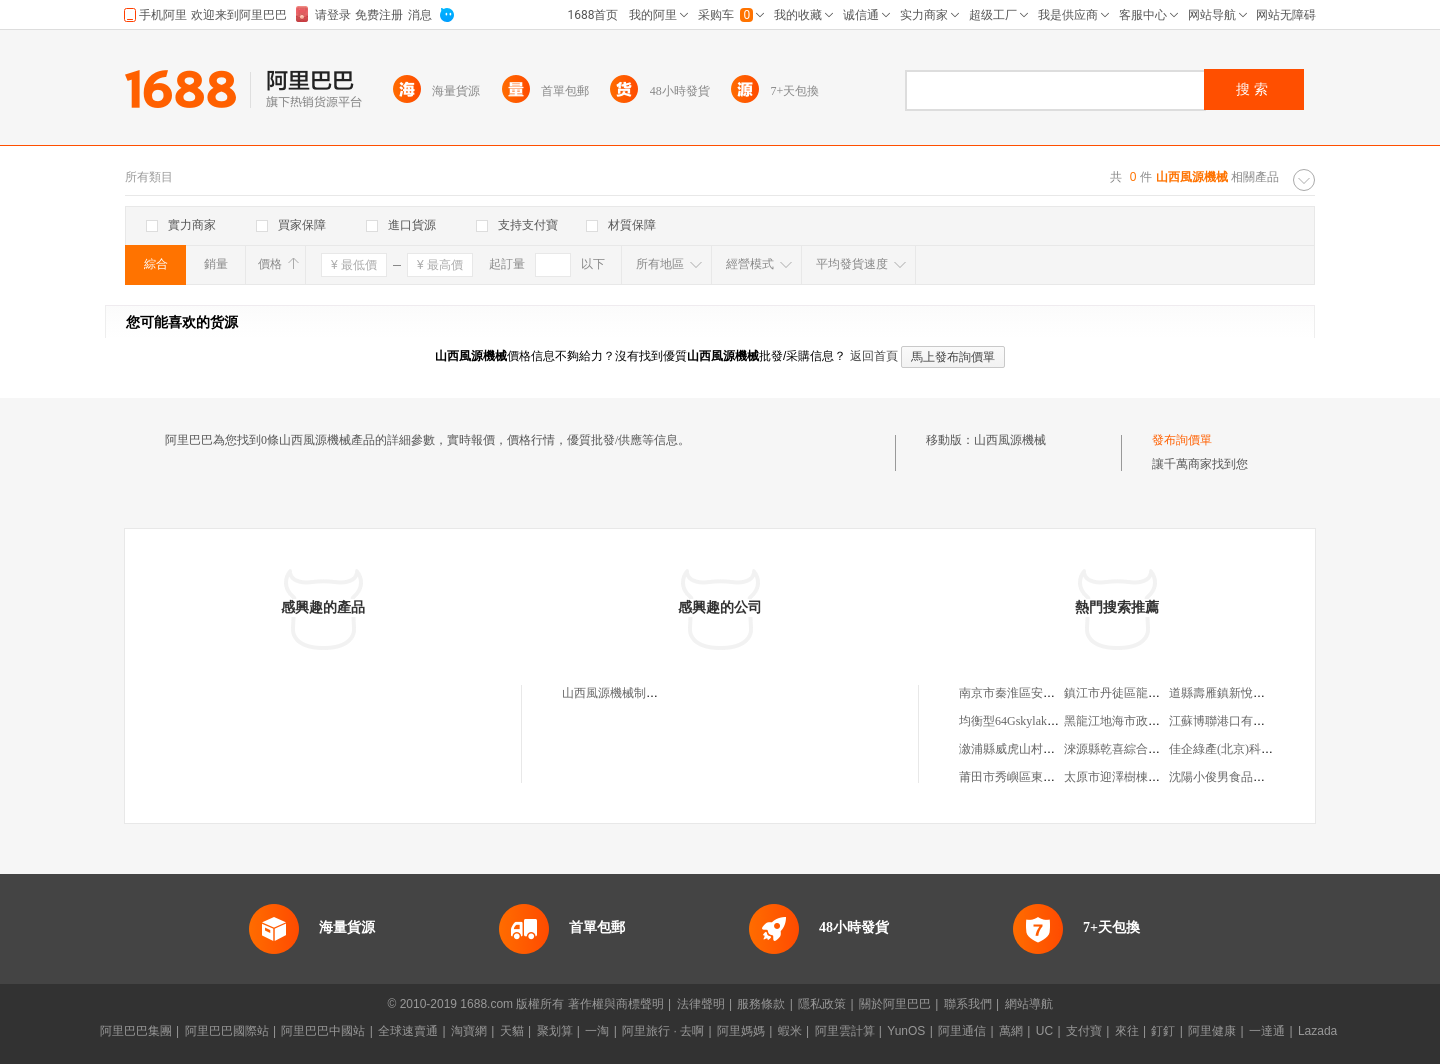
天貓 (512, 1031)
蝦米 (790, 1031)
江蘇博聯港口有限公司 (1229, 721)
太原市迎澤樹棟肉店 (1118, 777)
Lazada (1317, 1031)
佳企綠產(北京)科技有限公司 (1245, 749)
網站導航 (1029, 1004)
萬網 (1011, 1031)
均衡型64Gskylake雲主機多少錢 (1041, 721)
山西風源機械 (1010, 440)
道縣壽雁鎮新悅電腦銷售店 (1241, 693)
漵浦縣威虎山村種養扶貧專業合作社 (1055, 749)
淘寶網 (469, 1031)
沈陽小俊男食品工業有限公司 (1247, 777)
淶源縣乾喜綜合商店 (1118, 749)
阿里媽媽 (741, 1031)
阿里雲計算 (845, 1031)
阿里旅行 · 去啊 (663, 1031)
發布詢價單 (1182, 440)
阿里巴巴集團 (136, 1031)
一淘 (597, 1031)
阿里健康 (1212, 1031)
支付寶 (1084, 1031)
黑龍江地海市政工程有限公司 (1142, 721)
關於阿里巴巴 (895, 1004)
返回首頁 (874, 356)
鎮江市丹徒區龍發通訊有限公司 (1148, 693)
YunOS (906, 1031)
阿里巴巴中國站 (323, 1031)
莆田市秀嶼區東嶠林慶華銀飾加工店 (1055, 777)
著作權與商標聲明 (616, 1004)
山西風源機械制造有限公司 (634, 693)
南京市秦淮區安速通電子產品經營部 (1055, 693)
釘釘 (1163, 1031)
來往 (1127, 1031)
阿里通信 (962, 1031)
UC (1044, 1031)
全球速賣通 (408, 1031)
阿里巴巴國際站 (227, 1031)
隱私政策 (822, 1004)
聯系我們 (968, 1004)
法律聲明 (701, 1004)
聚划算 (555, 1031)
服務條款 (761, 1004)
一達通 (1267, 1031)
